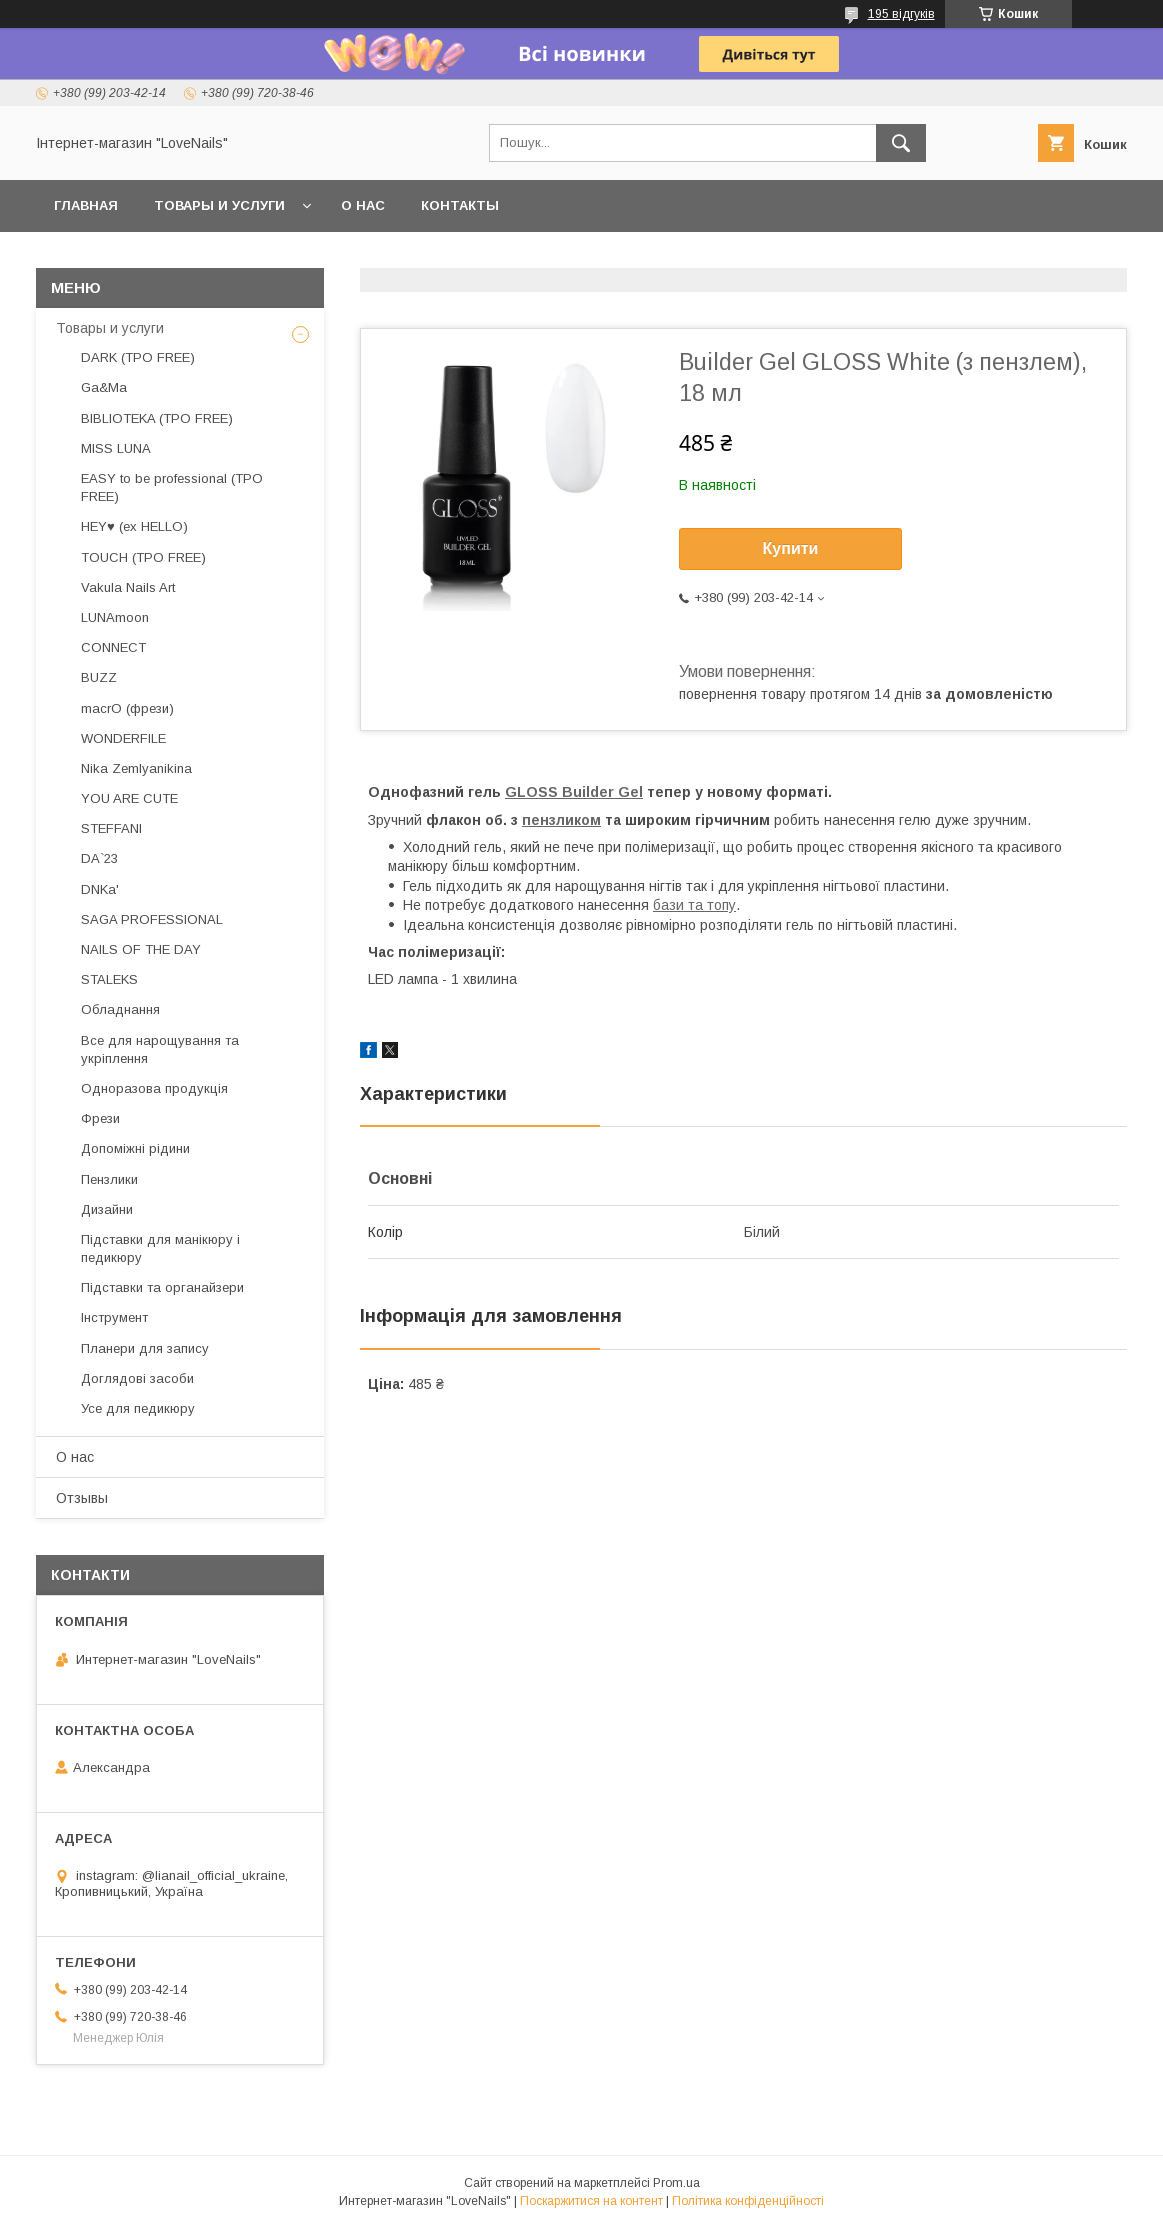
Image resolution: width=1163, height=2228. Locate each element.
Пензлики (109, 1179)
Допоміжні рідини (135, 1148)
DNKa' (100, 889)
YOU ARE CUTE (129, 798)
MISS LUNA (116, 448)
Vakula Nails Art (128, 587)
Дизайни (107, 1209)
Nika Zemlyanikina (136, 768)
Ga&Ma (104, 387)
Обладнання (120, 1009)
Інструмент (114, 1317)
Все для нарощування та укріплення (160, 1049)
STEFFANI (111, 828)
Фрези (100, 1118)
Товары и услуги (219, 205)
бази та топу (694, 905)
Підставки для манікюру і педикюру (160, 1248)
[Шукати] (901, 143)
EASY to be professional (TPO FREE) (172, 487)
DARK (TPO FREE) (138, 357)
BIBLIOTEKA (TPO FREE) (157, 418)
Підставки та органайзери (162, 1287)
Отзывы (82, 1498)
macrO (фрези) (127, 708)
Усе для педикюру (138, 1408)
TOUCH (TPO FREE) (143, 557)
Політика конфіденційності (748, 2201)
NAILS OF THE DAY (141, 949)
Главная (86, 205)
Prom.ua (676, 2183)
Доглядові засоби (137, 1378)
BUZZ (99, 677)
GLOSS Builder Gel (574, 792)
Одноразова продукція (154, 1088)
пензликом (561, 820)
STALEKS (109, 979)
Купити (791, 548)
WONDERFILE (123, 738)
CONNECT (113, 647)
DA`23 (99, 858)
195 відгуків (901, 14)
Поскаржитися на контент (591, 2201)
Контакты (460, 205)
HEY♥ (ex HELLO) (134, 526)
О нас (363, 205)
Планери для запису (145, 1348)
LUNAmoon (115, 617)
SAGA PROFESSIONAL (152, 919)
